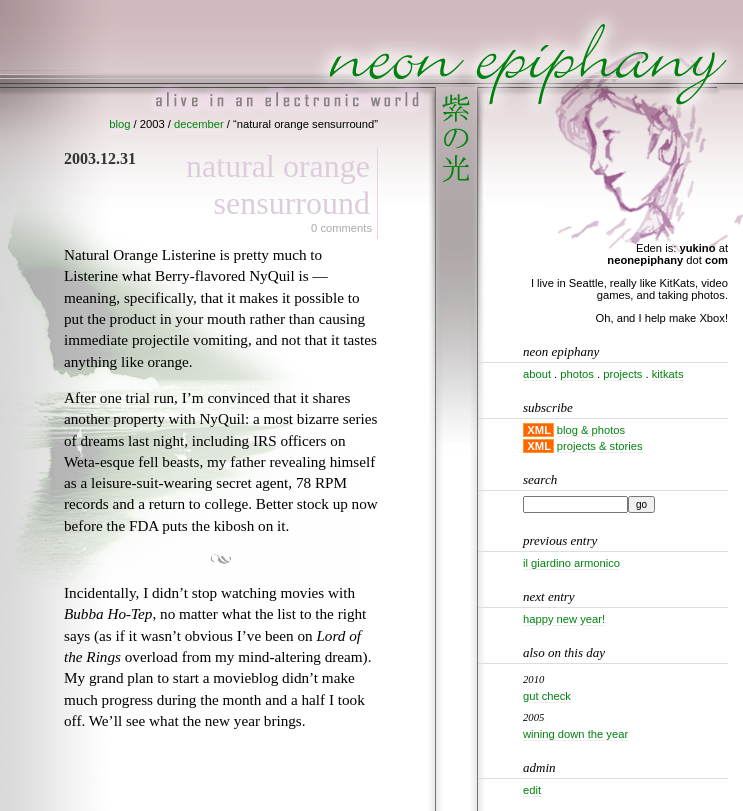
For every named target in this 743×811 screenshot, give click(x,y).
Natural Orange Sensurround (278, 184)
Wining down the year (575, 734)
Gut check (547, 696)
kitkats (668, 374)
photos (577, 374)
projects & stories (600, 446)
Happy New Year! (564, 619)
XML (539, 430)
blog (119, 124)
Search (540, 479)
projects (622, 374)
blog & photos (591, 430)
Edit (532, 790)
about (537, 374)
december (199, 124)
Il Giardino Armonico (571, 563)
